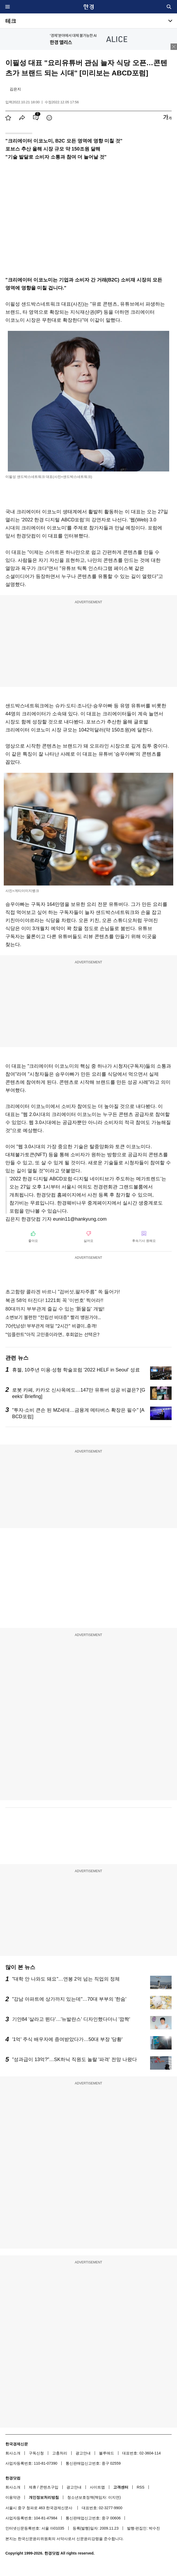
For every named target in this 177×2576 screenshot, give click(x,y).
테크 (10, 21)
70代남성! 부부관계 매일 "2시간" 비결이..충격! (51, 1326)
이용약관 (12, 2497)
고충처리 (59, 2453)
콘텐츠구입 (49, 2487)
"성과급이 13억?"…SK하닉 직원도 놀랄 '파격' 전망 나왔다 (74, 2059)
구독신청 (36, 2453)
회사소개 (12, 2453)
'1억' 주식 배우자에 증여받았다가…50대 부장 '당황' (67, 2039)
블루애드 (106, 2453)
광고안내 (83, 2453)
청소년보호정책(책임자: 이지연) (94, 2497)
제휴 (32, 2487)
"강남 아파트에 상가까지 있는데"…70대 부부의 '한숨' (69, 1999)
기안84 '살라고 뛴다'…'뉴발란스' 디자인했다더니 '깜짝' (71, 2019)
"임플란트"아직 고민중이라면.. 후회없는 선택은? (52, 1334)
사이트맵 (97, 2487)
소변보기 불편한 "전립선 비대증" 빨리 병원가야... (53, 1317)
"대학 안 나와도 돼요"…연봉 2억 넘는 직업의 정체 (66, 1979)
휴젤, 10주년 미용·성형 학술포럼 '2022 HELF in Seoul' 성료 (76, 1370)
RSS (140, 2487)
